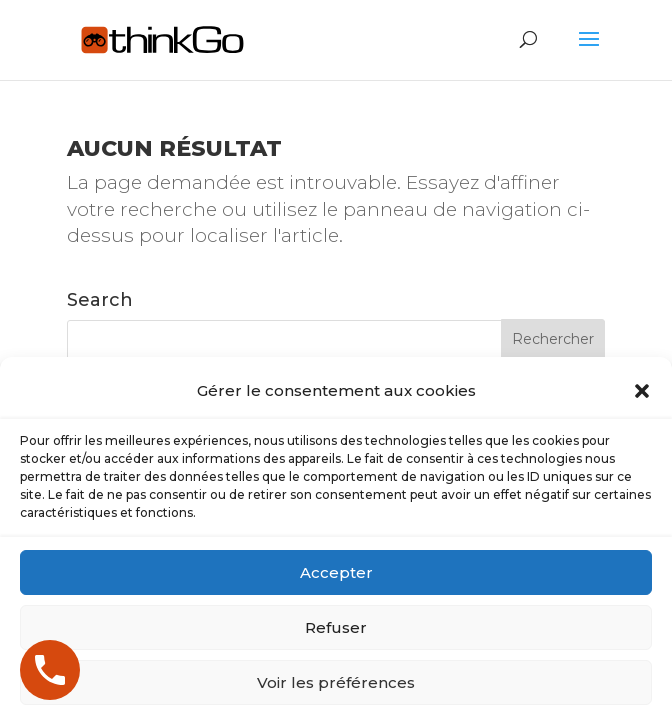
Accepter (336, 676)
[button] (642, 494)
